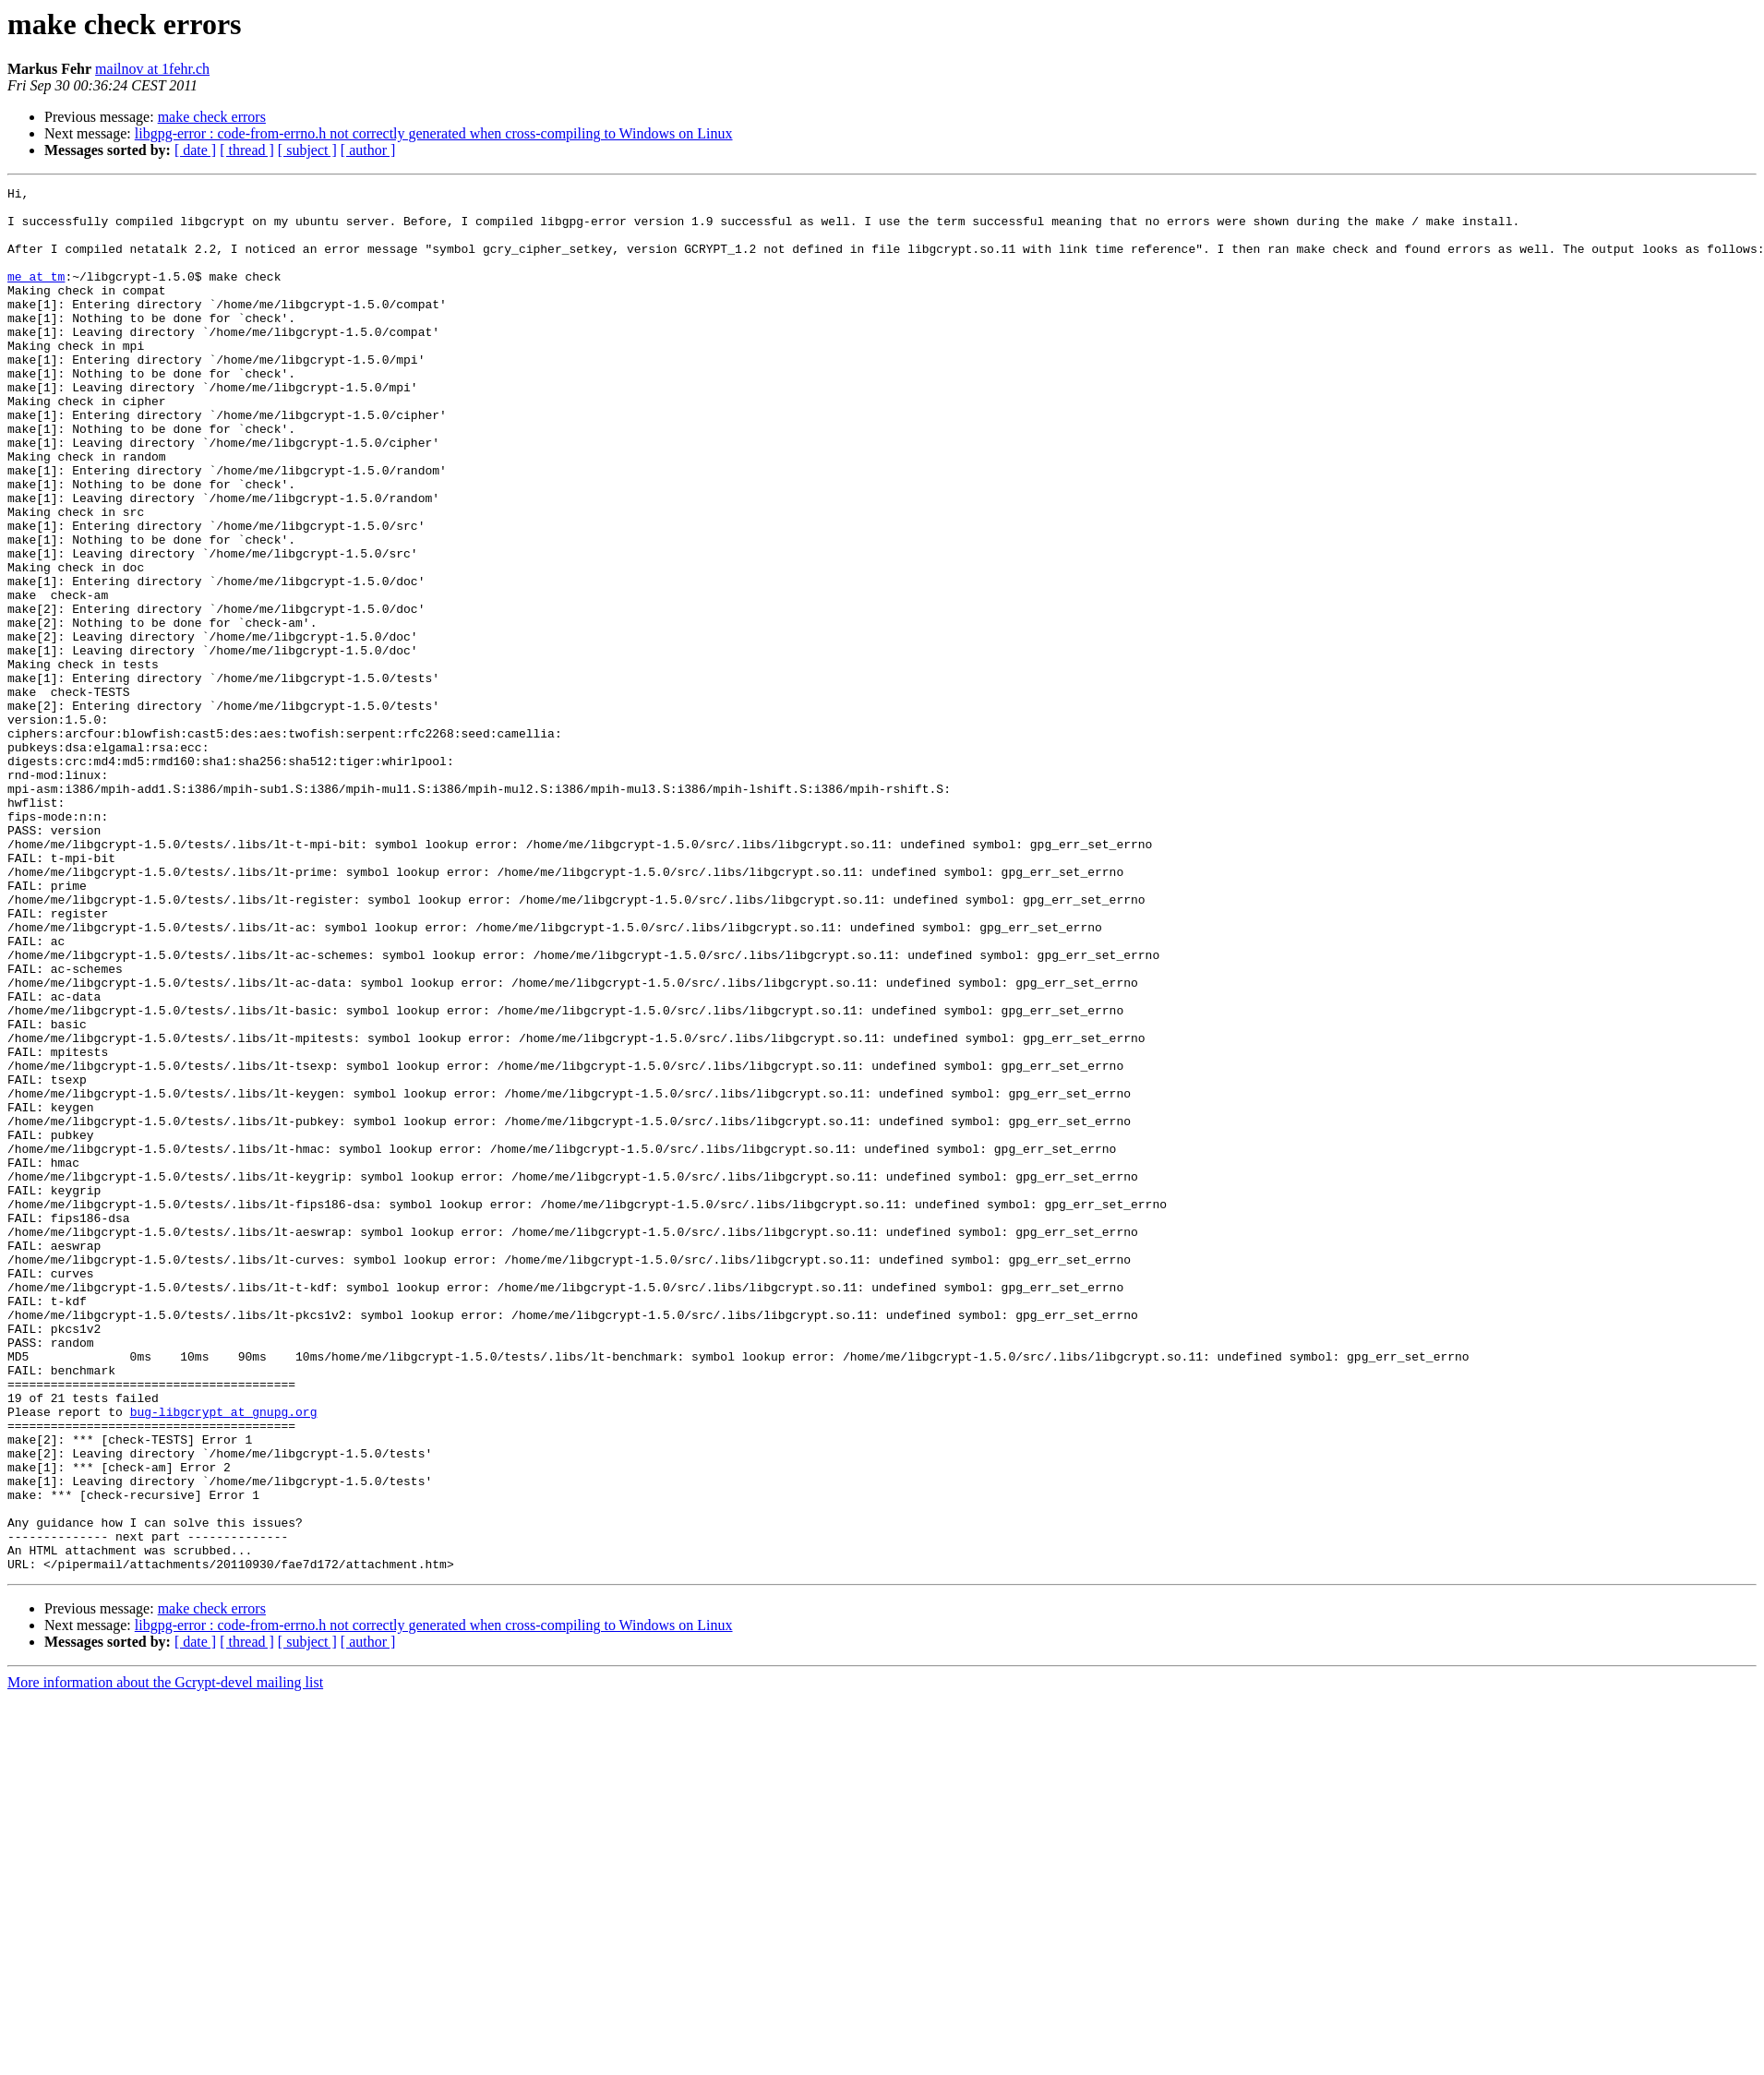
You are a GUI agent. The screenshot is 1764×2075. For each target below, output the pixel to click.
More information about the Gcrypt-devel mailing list (165, 1959)
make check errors (212, 117)
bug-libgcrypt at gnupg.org (224, 1657)
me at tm (36, 295)
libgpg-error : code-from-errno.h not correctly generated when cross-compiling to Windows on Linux (434, 133)
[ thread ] (247, 150)
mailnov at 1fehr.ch (152, 69)
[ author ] (368, 150)
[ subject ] (307, 150)
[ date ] (195, 150)
